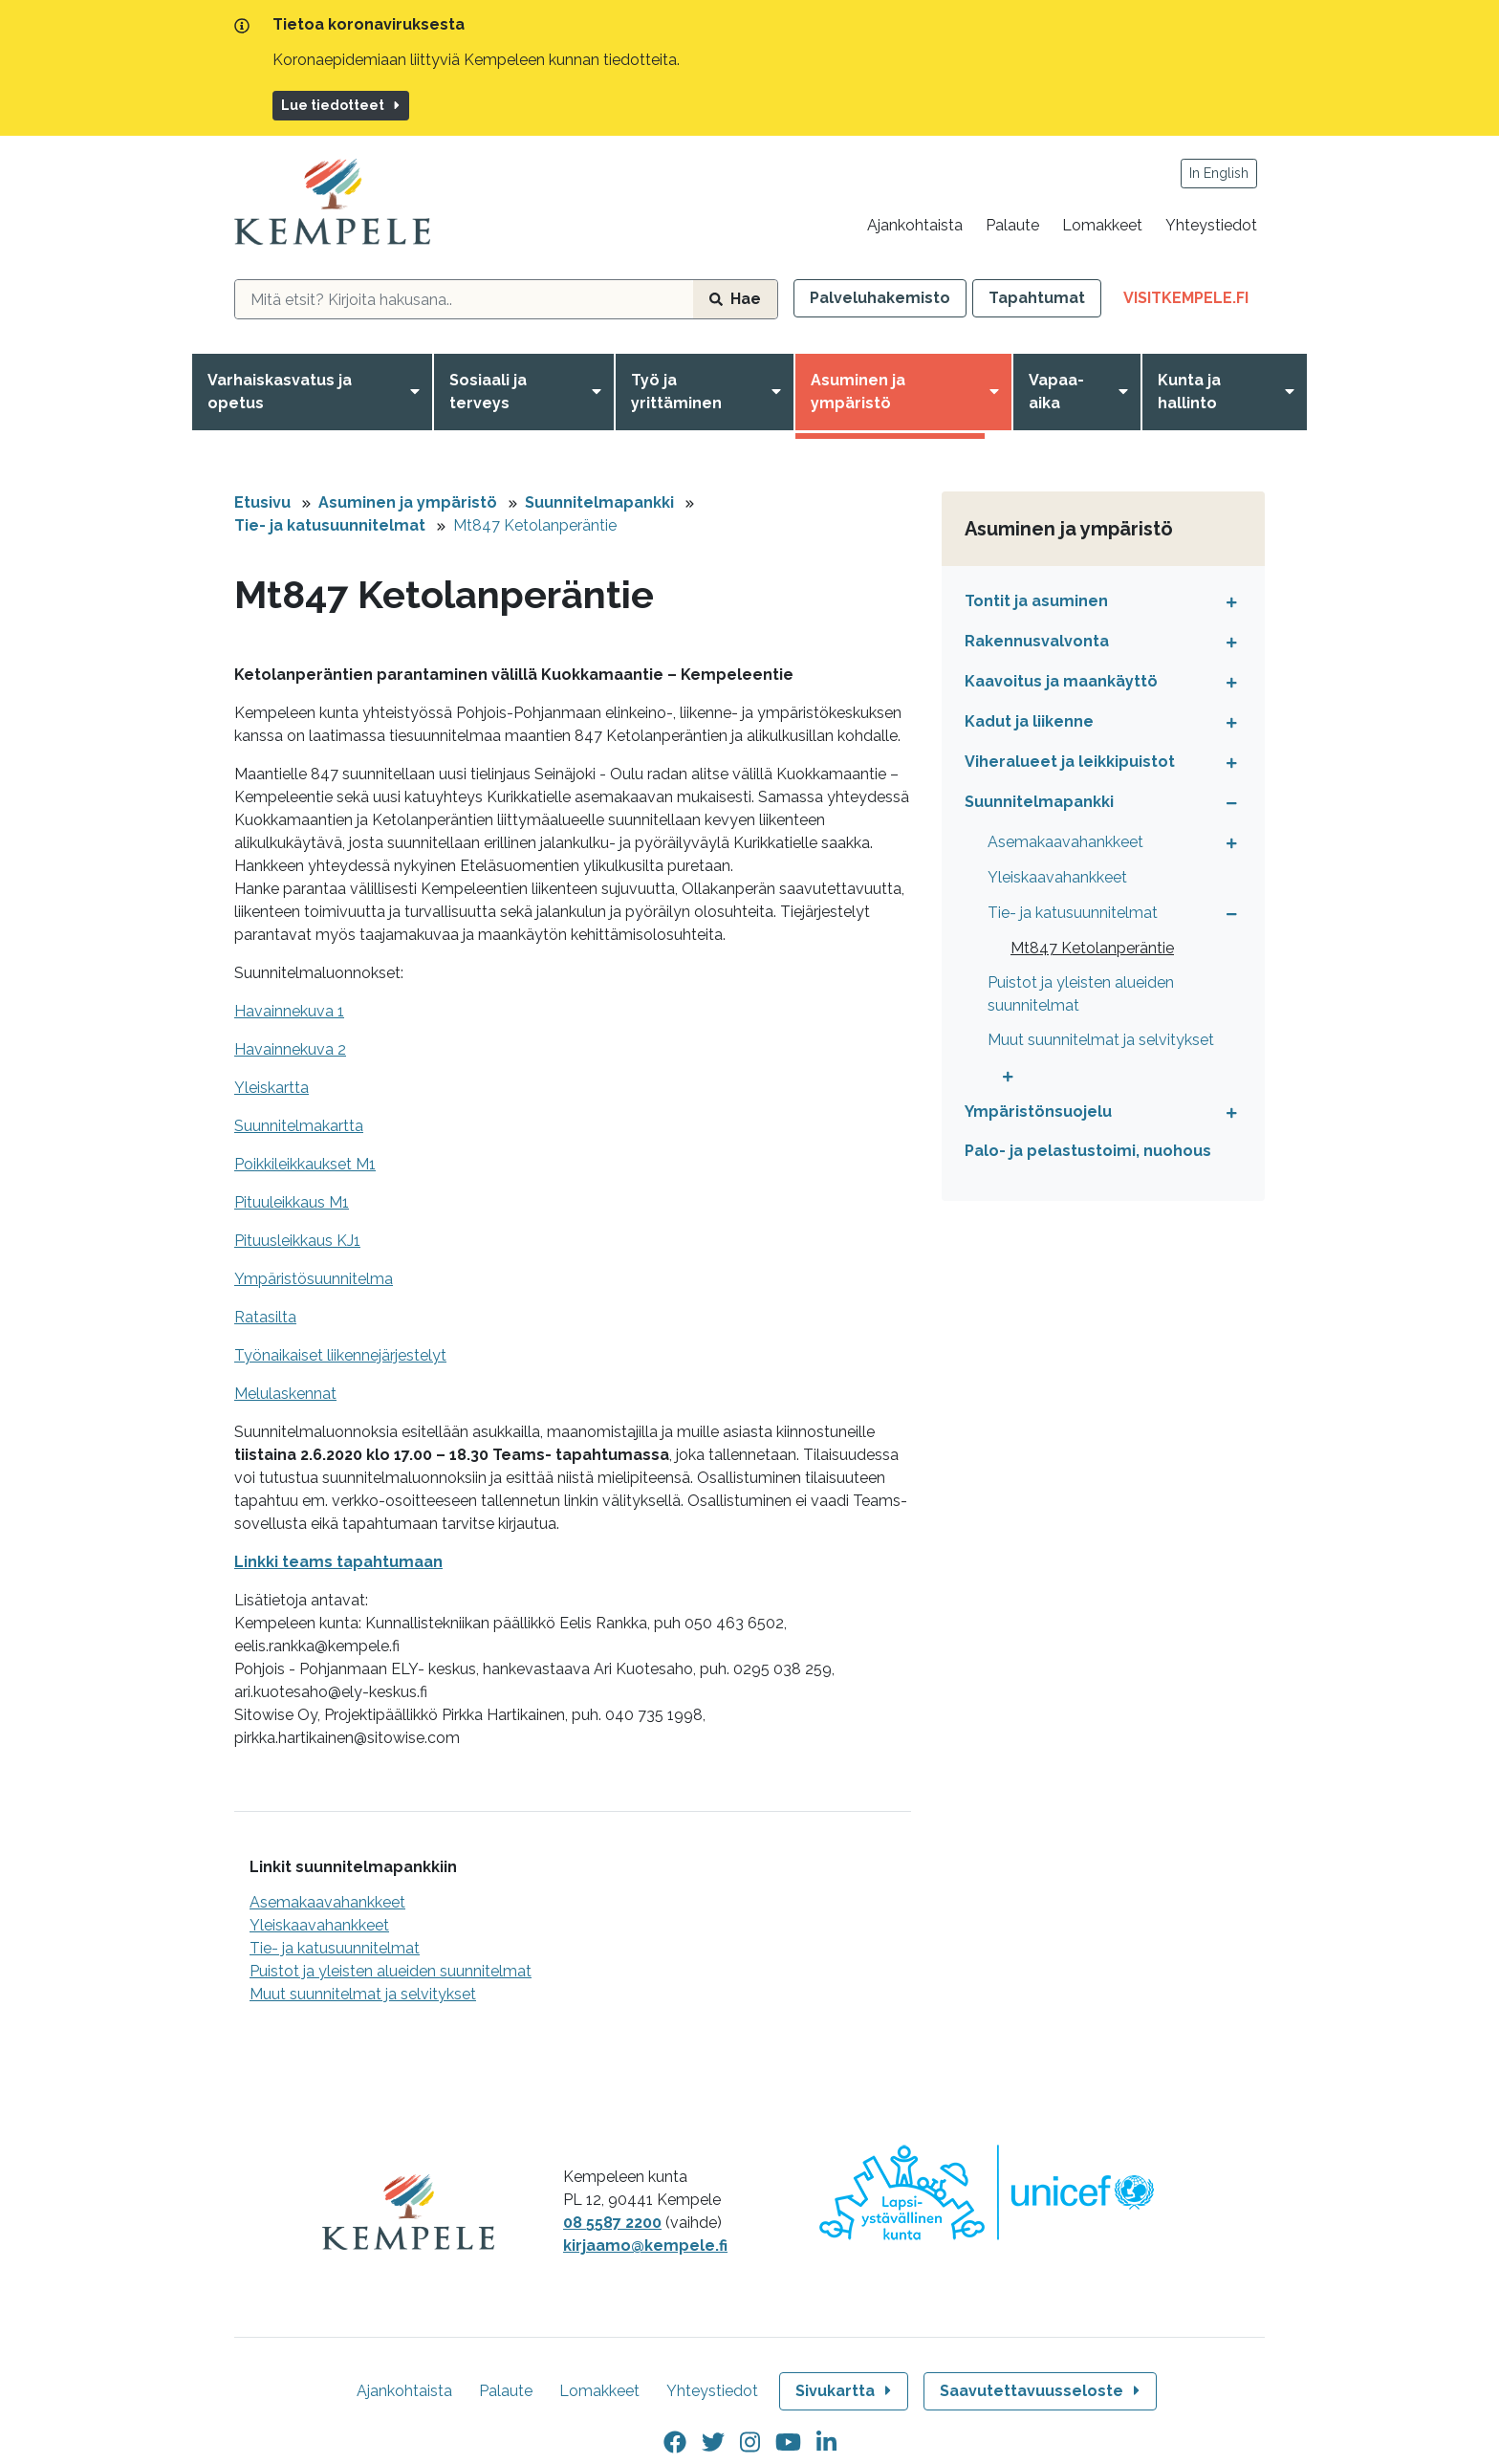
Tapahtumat (1036, 298)
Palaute (1012, 225)
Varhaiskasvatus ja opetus (279, 391)
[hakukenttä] (464, 299)
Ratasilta (265, 1317)
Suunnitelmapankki (599, 502)
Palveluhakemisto (880, 298)
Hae (735, 299)
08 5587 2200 (612, 2222)
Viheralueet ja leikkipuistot (1070, 761)
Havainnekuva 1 (289, 1011)
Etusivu (262, 502)
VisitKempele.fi (1194, 301)
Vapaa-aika (1056, 391)
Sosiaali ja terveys (488, 391)
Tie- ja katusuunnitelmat (329, 525)
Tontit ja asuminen (1036, 601)
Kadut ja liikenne (1029, 721)
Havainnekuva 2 (290, 1049)
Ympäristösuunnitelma (313, 1279)
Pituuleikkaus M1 (291, 1202)
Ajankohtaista (915, 225)
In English (1219, 173)
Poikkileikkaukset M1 (305, 1164)
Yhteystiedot (1211, 225)
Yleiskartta (271, 1088)
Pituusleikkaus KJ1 (297, 1241)
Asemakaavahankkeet (327, 1902)
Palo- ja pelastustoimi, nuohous (1088, 1151)
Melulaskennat (285, 1394)
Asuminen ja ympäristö (858, 391)
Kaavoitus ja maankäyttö (1061, 681)
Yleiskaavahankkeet (319, 1925)
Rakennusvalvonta (1037, 641)
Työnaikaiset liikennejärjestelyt (340, 1355)
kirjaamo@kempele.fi (645, 2245)
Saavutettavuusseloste (1041, 2391)
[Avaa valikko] (418, 392)
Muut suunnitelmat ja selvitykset (363, 1994)
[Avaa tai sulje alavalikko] (1227, 601)
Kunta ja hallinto (1189, 391)
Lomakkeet (1102, 225)
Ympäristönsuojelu (1038, 1111)
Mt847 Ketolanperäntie (535, 525)
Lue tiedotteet (341, 105)
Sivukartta (845, 2391)
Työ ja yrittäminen (676, 391)
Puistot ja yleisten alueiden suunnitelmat (391, 1971)
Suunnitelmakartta (298, 1126)
